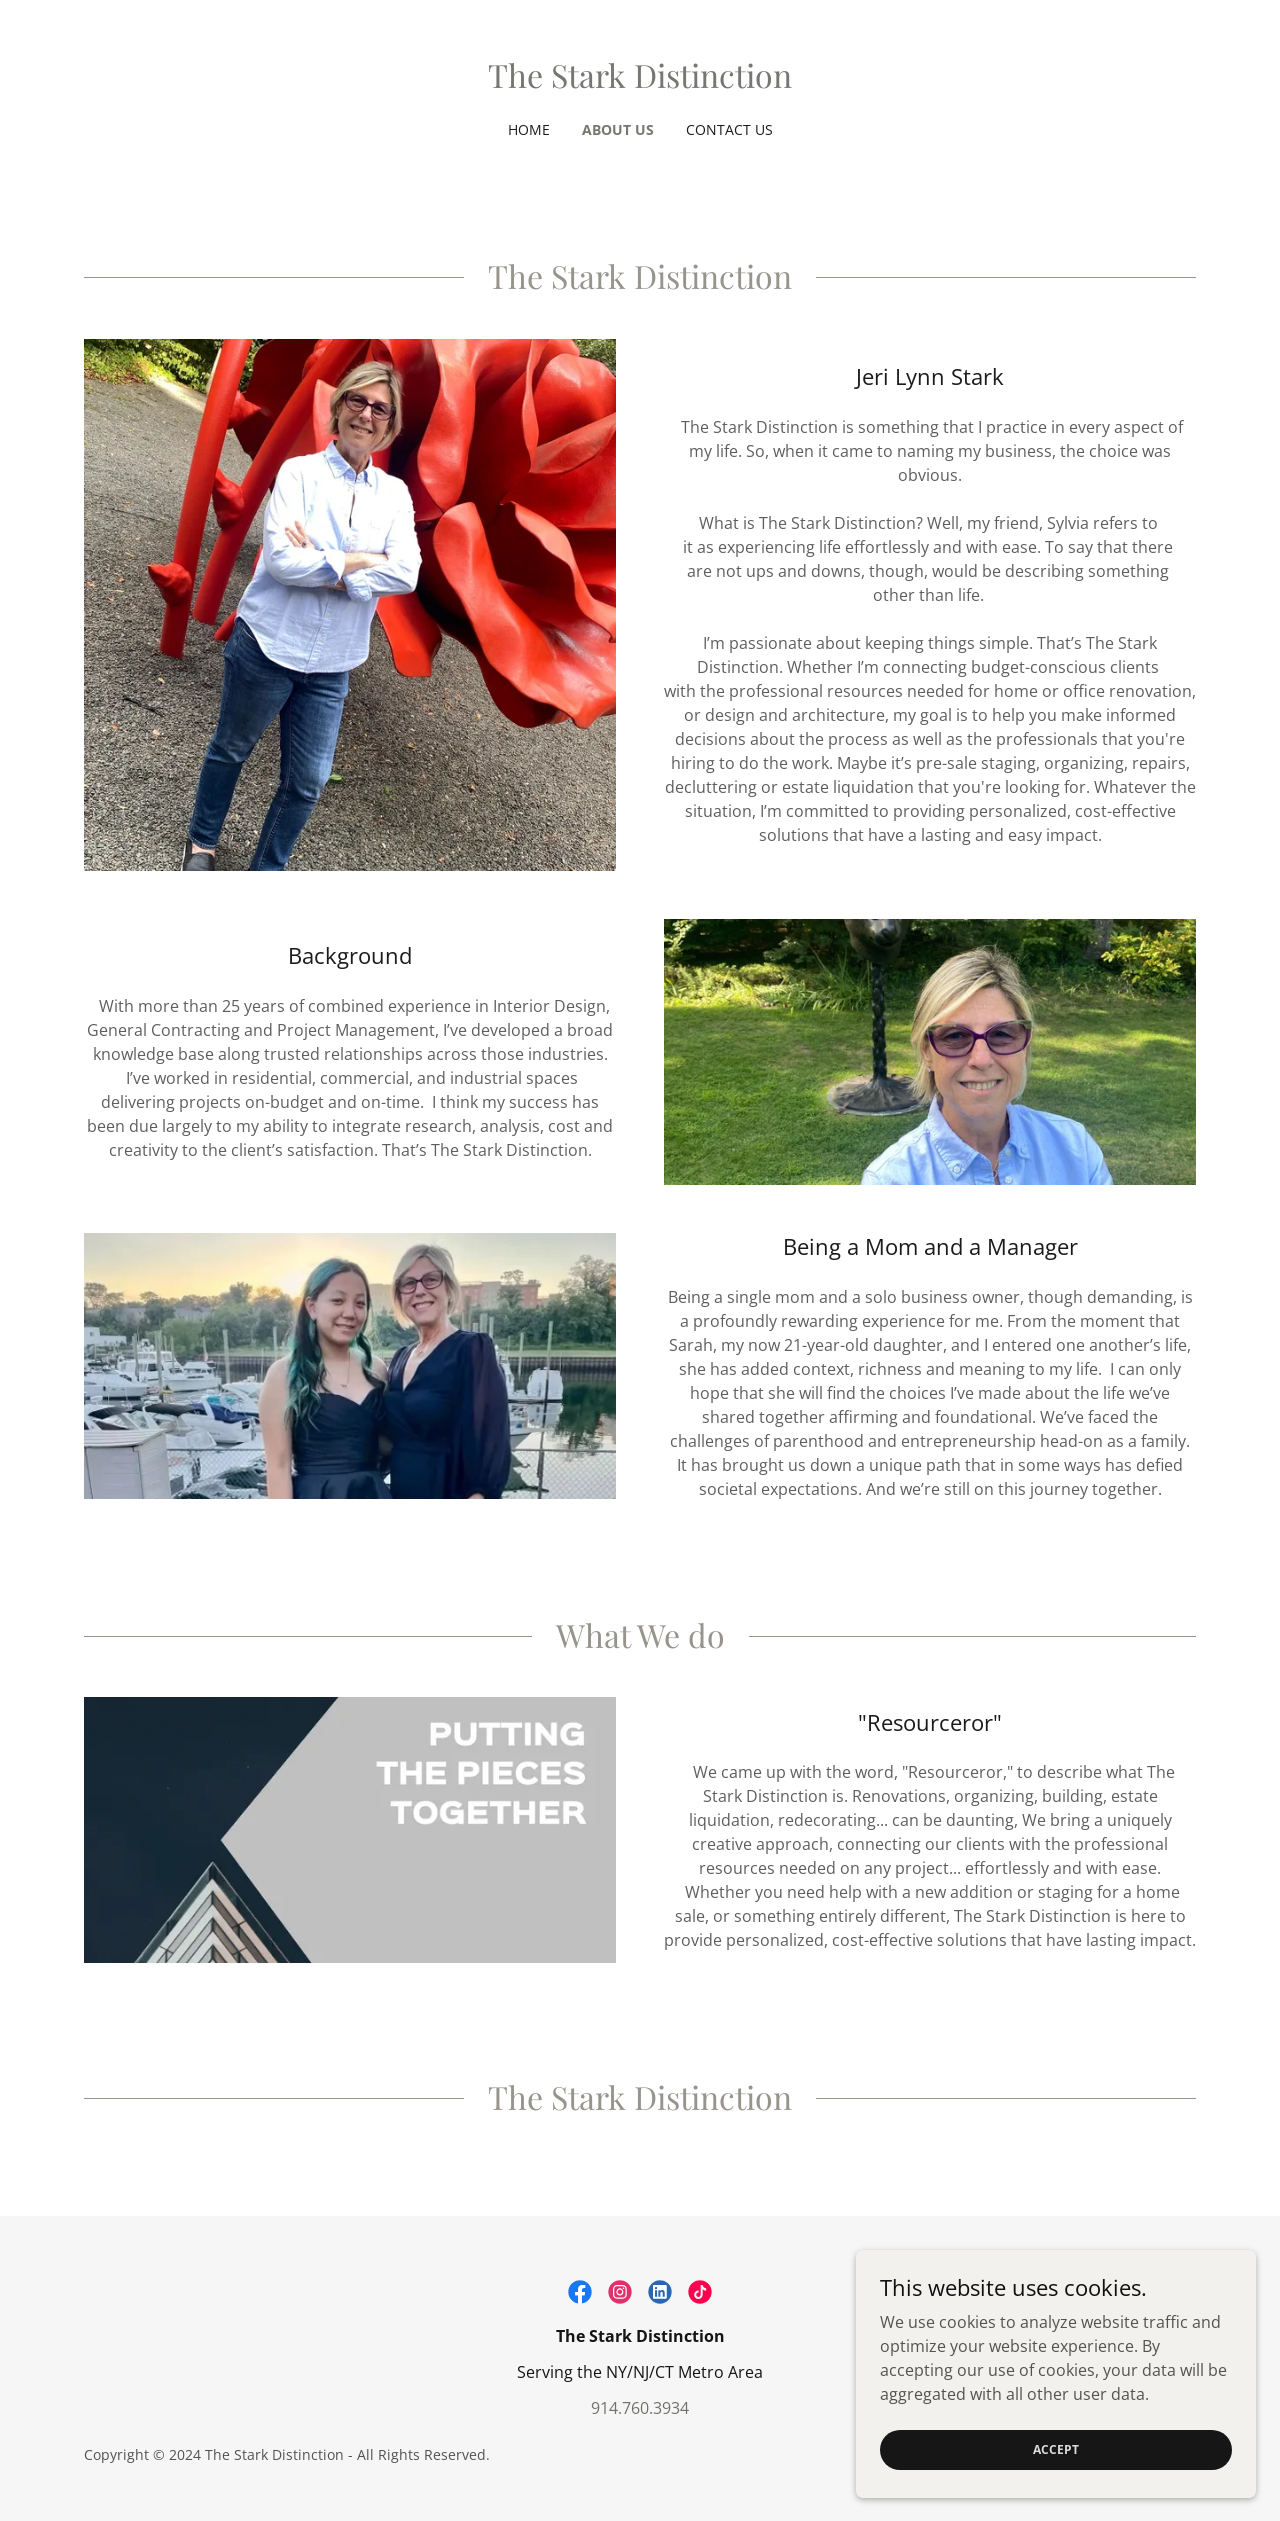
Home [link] (529, 129)
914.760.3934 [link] (640, 2408)
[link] (640, 82)
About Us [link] (618, 129)
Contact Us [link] (729, 129)
